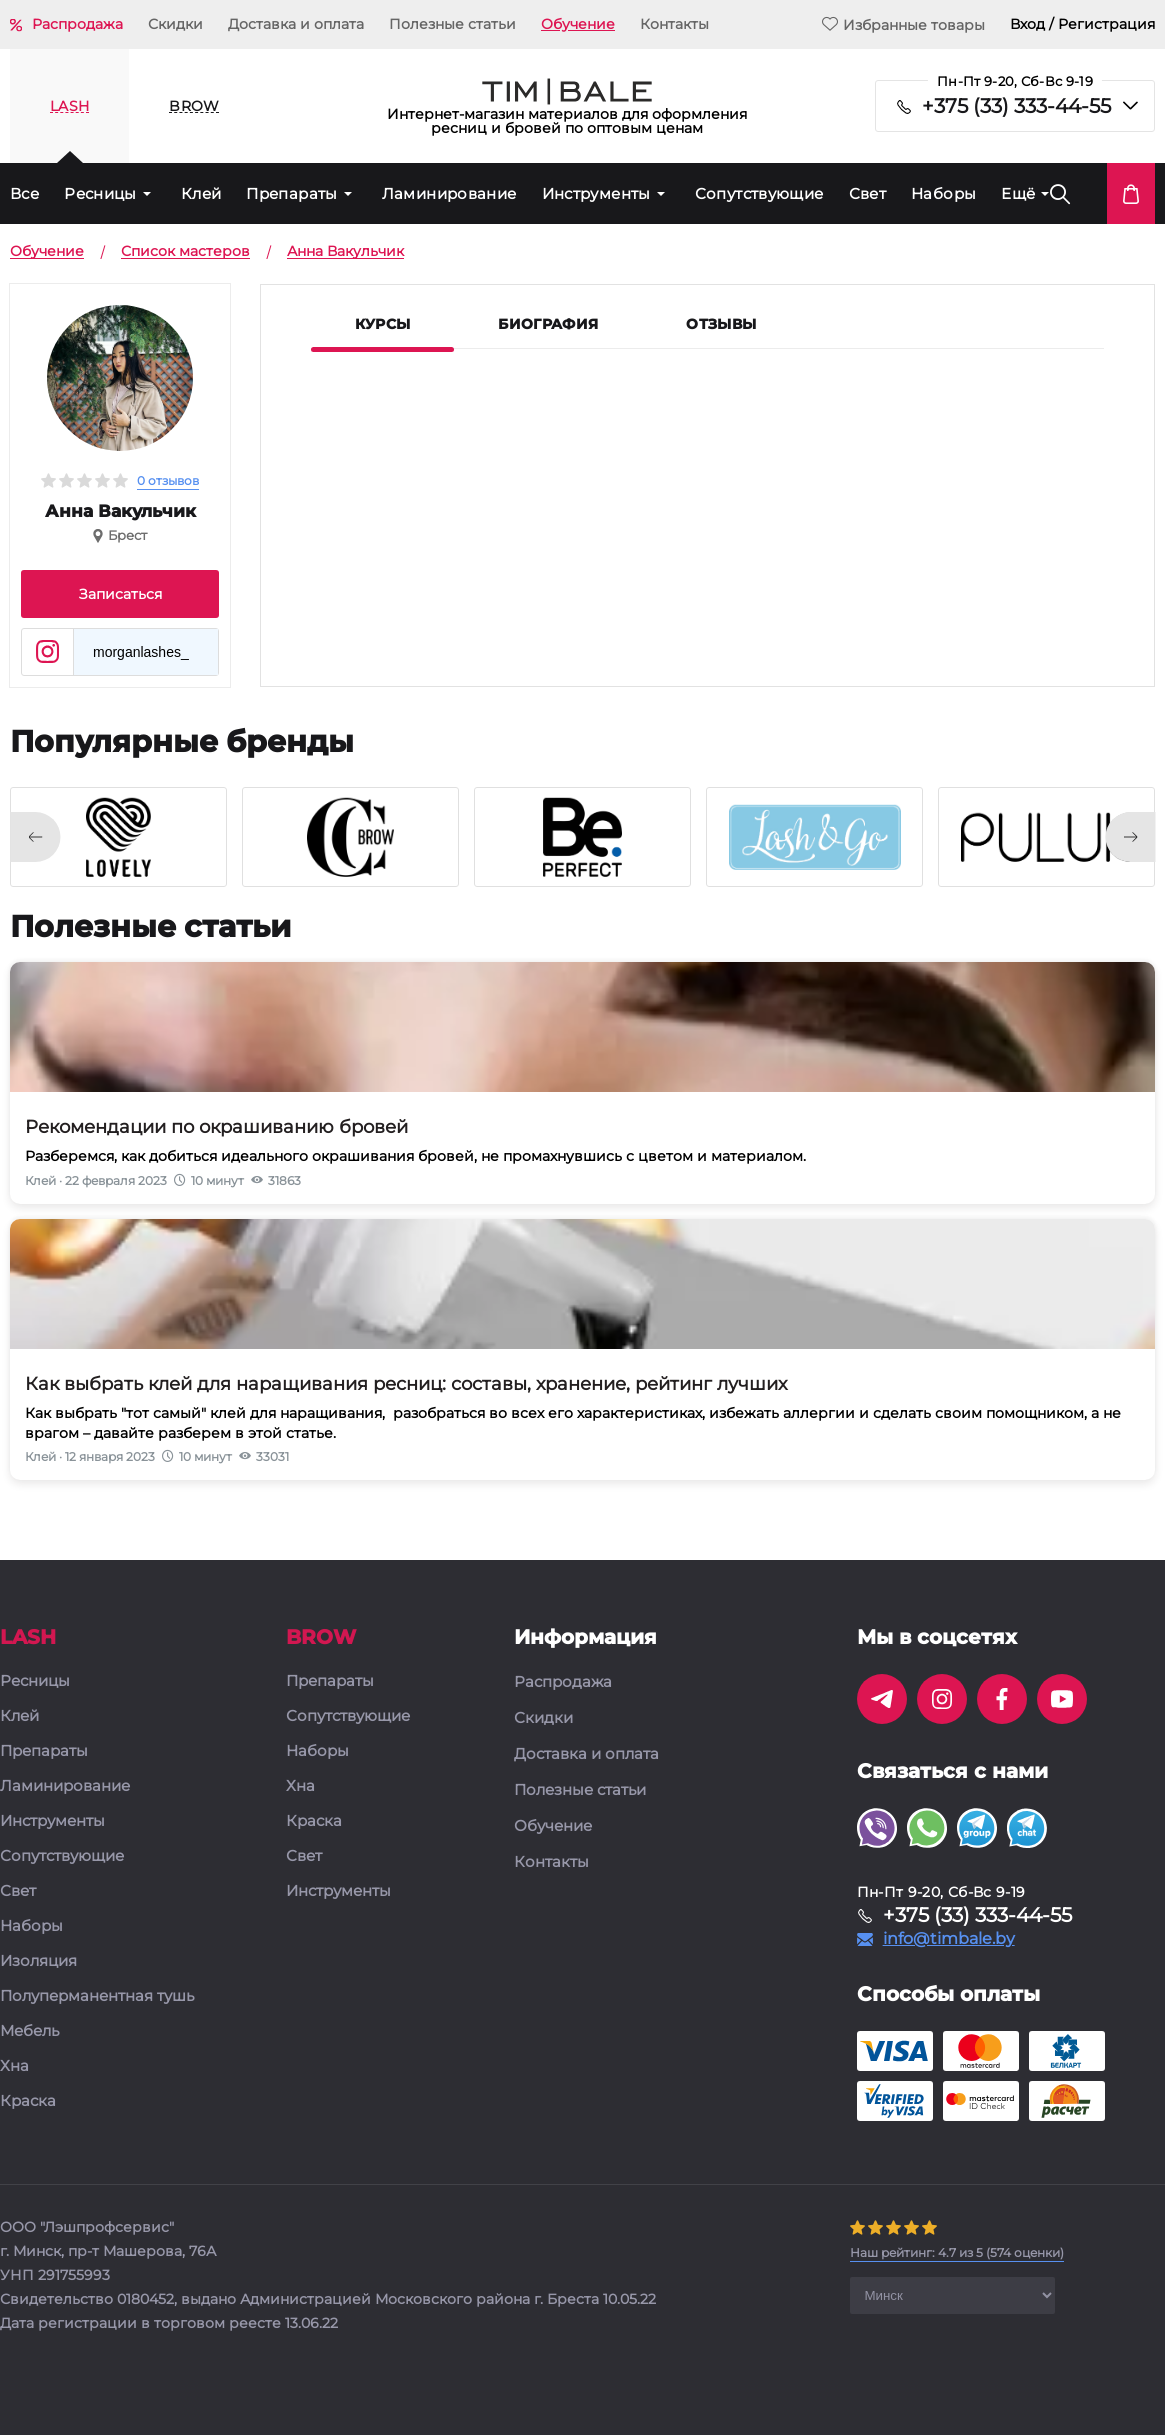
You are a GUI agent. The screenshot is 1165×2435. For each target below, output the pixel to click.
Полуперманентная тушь (97, 1996)
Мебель (29, 2031)
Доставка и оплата (296, 24)
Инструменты (596, 193)
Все (24, 193)
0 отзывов (168, 480)
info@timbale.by (949, 1939)
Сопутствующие (759, 193)
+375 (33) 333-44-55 (1016, 106)
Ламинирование (449, 193)
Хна (14, 2066)
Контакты (674, 24)
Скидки (175, 24)
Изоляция (38, 1961)
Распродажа (77, 24)
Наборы (943, 193)
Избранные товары (903, 24)
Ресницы (100, 193)
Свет (868, 193)
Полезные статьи (452, 24)
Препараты (291, 193)
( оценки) (957, 2252)
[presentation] (35, 837)
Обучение (578, 24)
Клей (201, 193)
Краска (28, 2101)
